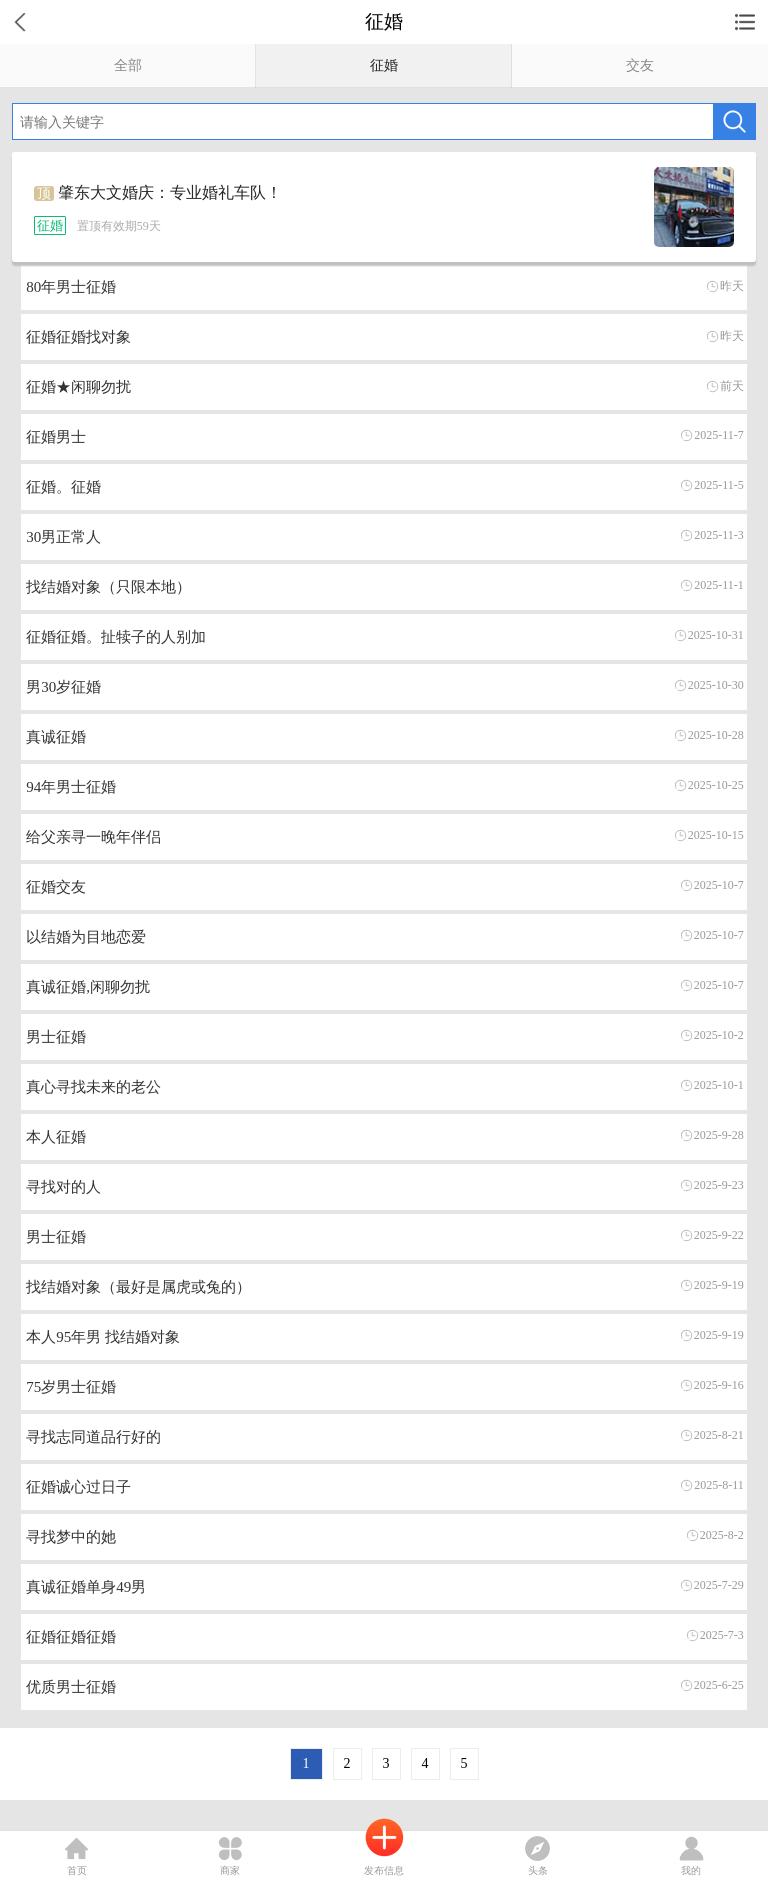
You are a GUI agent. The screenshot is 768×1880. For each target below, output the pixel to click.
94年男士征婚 (71, 787)
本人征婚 (56, 1137)
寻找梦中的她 (71, 1537)
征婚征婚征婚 (71, 1637)
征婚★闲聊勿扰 (78, 387)
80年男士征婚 (71, 287)
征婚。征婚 (63, 487)
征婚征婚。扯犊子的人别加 (116, 637)
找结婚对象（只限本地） (108, 587)
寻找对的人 (63, 1187)
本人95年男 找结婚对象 (103, 1337)
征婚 (384, 65)
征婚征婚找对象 (78, 337)
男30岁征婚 (63, 687)
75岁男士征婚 (71, 1387)
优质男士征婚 (71, 1687)
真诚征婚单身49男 (86, 1587)
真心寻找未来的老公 (93, 1087)
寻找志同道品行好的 (93, 1437)
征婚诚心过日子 (78, 1487)
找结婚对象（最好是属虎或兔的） (138, 1287)
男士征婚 (56, 1037)
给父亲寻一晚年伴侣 (93, 837)
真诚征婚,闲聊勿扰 (88, 987)
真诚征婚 (56, 737)
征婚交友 (56, 887)
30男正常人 (63, 537)
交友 (640, 65)
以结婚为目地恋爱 (86, 937)
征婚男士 (56, 437)
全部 (128, 65)
